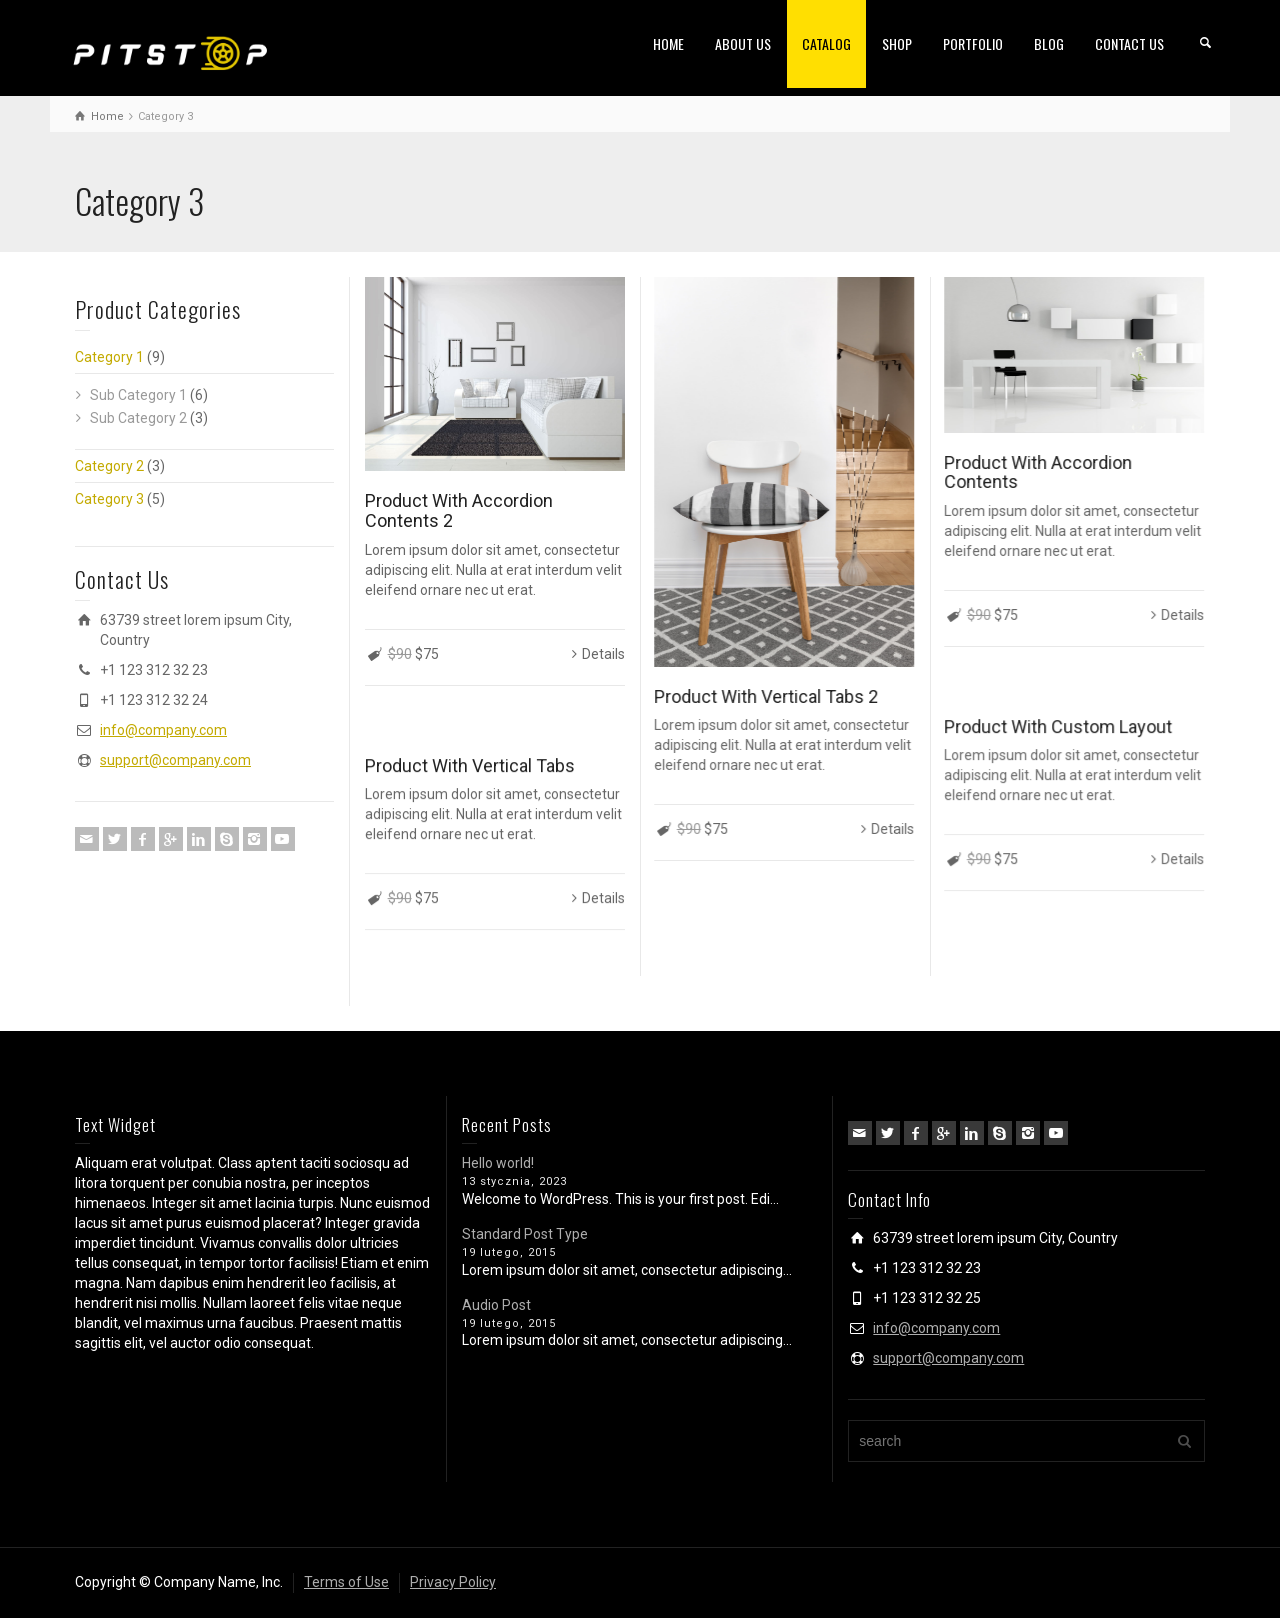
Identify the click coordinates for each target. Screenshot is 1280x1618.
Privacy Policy (453, 1582)
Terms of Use (346, 1582)
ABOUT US (743, 43)
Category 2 (109, 466)
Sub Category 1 (138, 395)
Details (603, 654)
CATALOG (826, 43)
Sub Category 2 (138, 418)
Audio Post (496, 1305)
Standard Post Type (525, 1234)
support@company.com (175, 760)
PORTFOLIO (973, 43)
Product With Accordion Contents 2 (459, 510)
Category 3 (109, 499)
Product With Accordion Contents (1038, 472)
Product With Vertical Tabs (470, 765)
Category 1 (109, 357)
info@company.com (163, 730)
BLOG (1049, 43)
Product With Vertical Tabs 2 (766, 696)
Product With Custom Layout (1058, 726)
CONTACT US (1129, 43)
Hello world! (498, 1163)
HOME (668, 43)
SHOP (897, 43)
